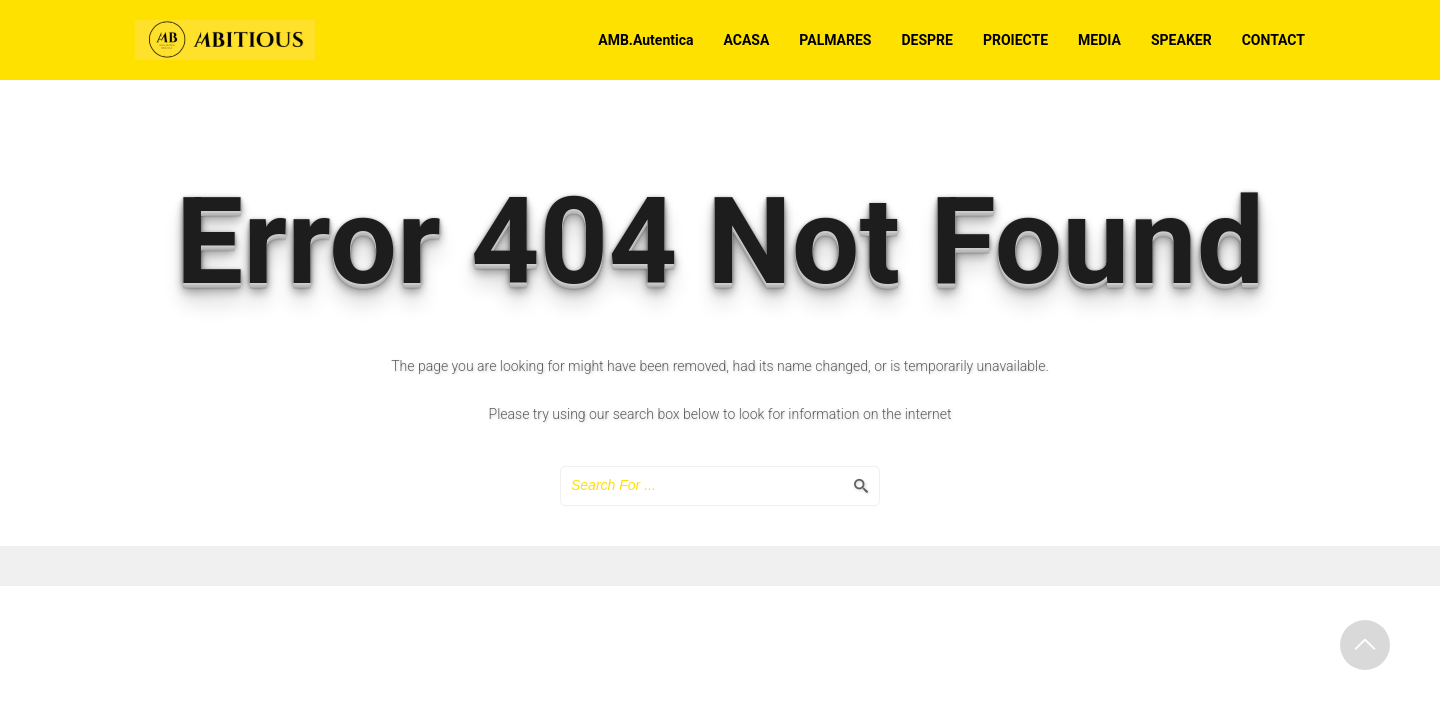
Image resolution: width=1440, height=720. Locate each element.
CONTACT (1273, 40)
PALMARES (835, 40)
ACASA (746, 40)
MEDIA (1099, 40)
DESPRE (927, 40)
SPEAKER (1181, 40)
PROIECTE (1015, 40)
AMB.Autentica (645, 40)
